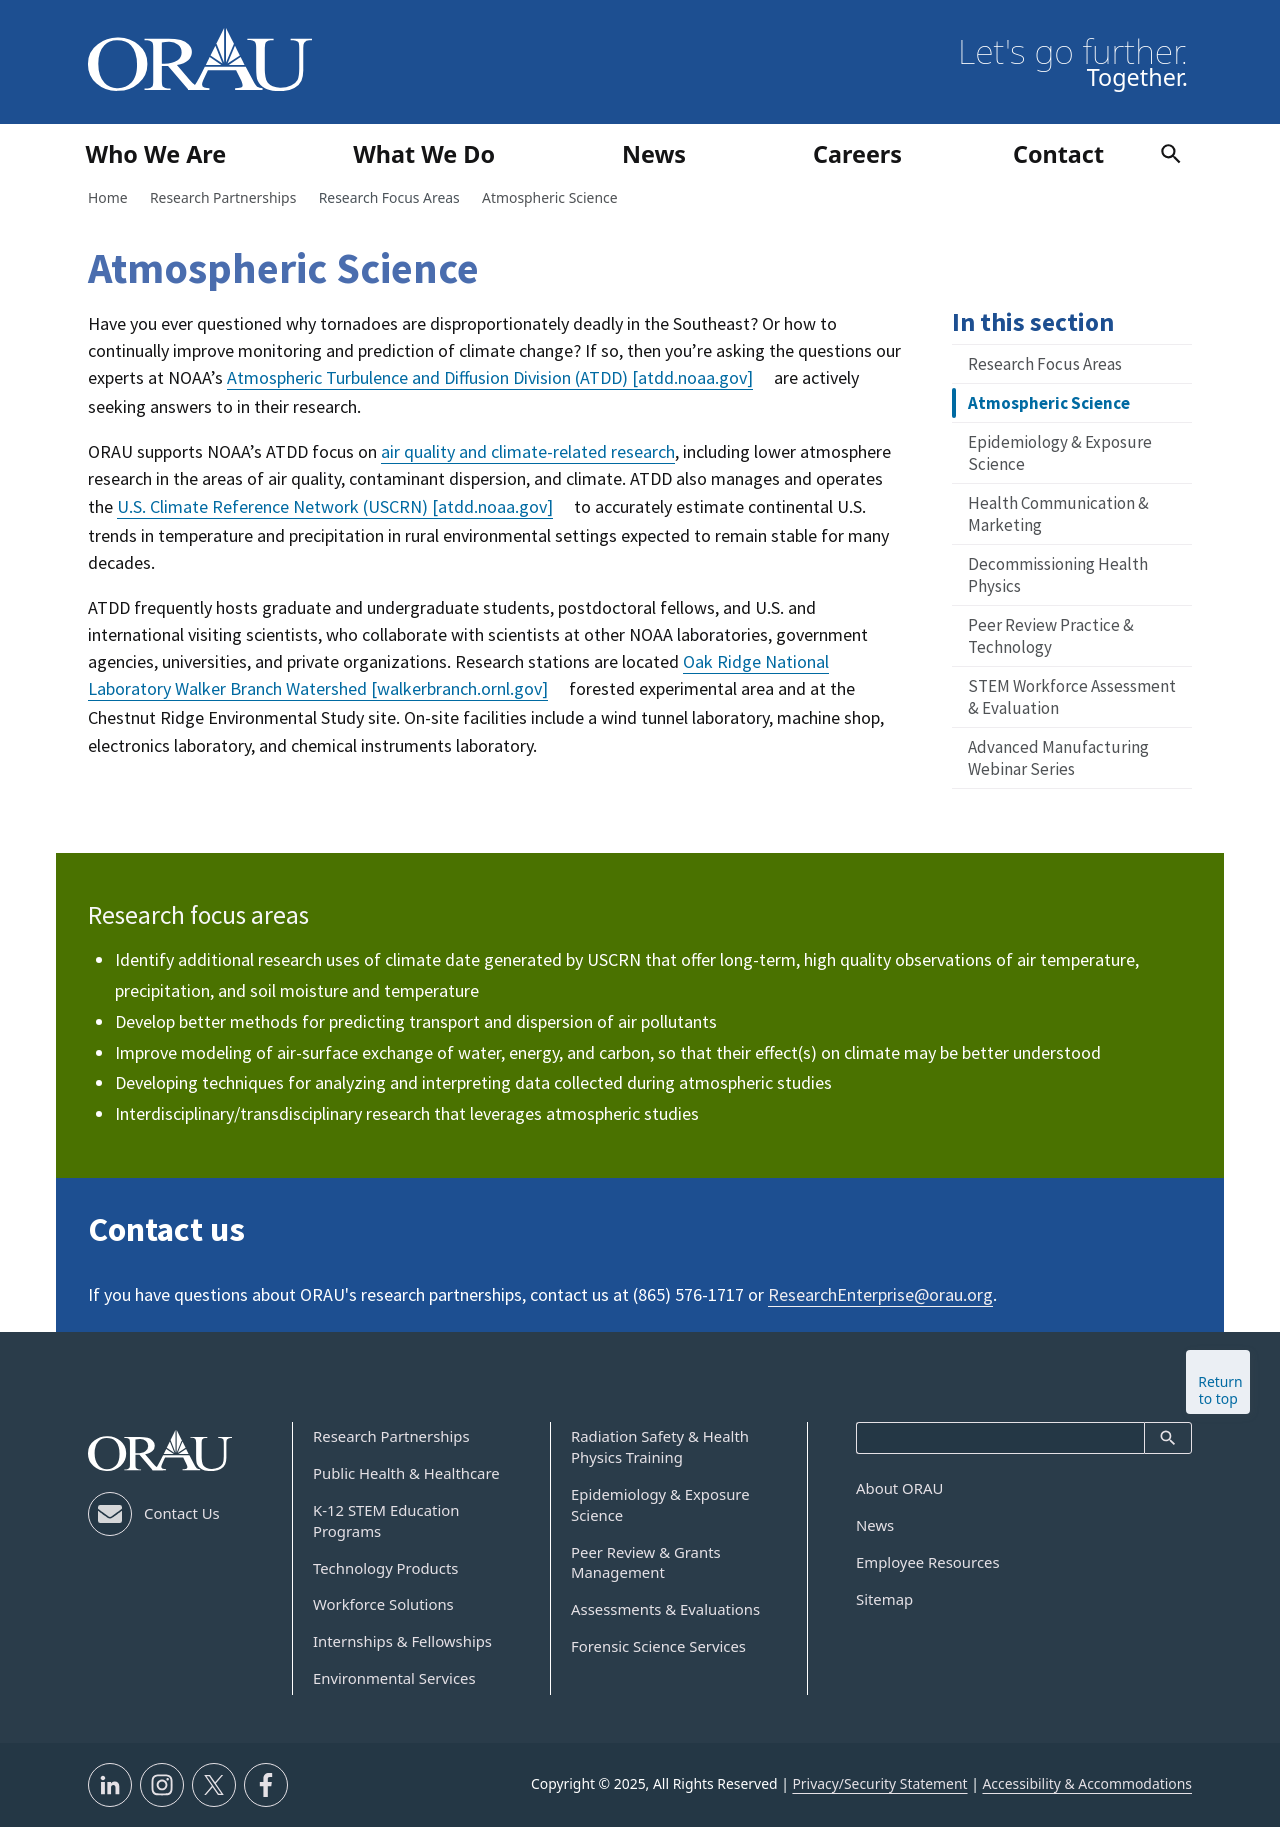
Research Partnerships (391, 1436)
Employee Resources (928, 1562)
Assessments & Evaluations (665, 1609)
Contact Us (182, 1513)
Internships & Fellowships (402, 1641)
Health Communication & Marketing (1058, 514)
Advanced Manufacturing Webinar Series (1058, 758)
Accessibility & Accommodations (1087, 1783)
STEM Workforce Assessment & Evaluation (1072, 697)
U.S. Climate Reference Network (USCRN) (335, 506)
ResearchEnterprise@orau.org (880, 1294)
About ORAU (899, 1488)
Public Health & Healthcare (406, 1473)
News (875, 1525)
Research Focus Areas (1045, 364)
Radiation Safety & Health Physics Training (660, 1446)
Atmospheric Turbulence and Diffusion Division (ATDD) (490, 377)
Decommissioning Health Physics (1058, 575)
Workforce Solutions (383, 1604)
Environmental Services (394, 1678)
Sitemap (884, 1599)
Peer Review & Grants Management (646, 1562)
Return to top (1220, 1390)
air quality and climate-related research (528, 451)
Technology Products (385, 1568)
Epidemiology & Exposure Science (1060, 453)
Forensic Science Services (658, 1646)
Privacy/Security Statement (879, 1783)
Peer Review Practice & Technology (1051, 636)
